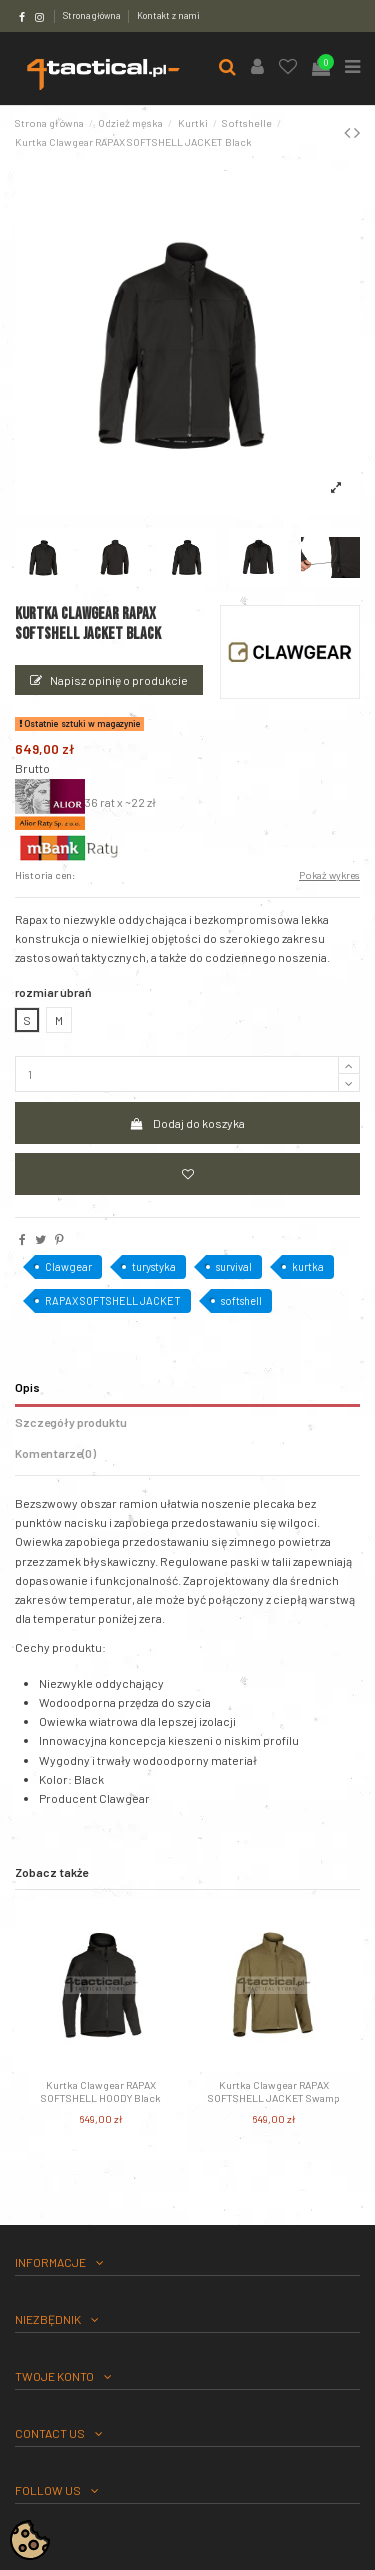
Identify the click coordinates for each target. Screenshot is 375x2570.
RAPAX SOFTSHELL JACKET (113, 1300)
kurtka (308, 1266)
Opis (27, 1387)
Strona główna (92, 15)
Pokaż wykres (329, 875)
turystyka (154, 1266)
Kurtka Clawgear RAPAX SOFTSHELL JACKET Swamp (274, 2091)
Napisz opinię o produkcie (109, 680)
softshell (241, 1300)
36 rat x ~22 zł (85, 802)
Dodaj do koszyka (187, 1123)
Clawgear (68, 1266)
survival (234, 1266)
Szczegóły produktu (71, 1422)
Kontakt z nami (168, 15)
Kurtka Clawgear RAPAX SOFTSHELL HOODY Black (101, 2091)
